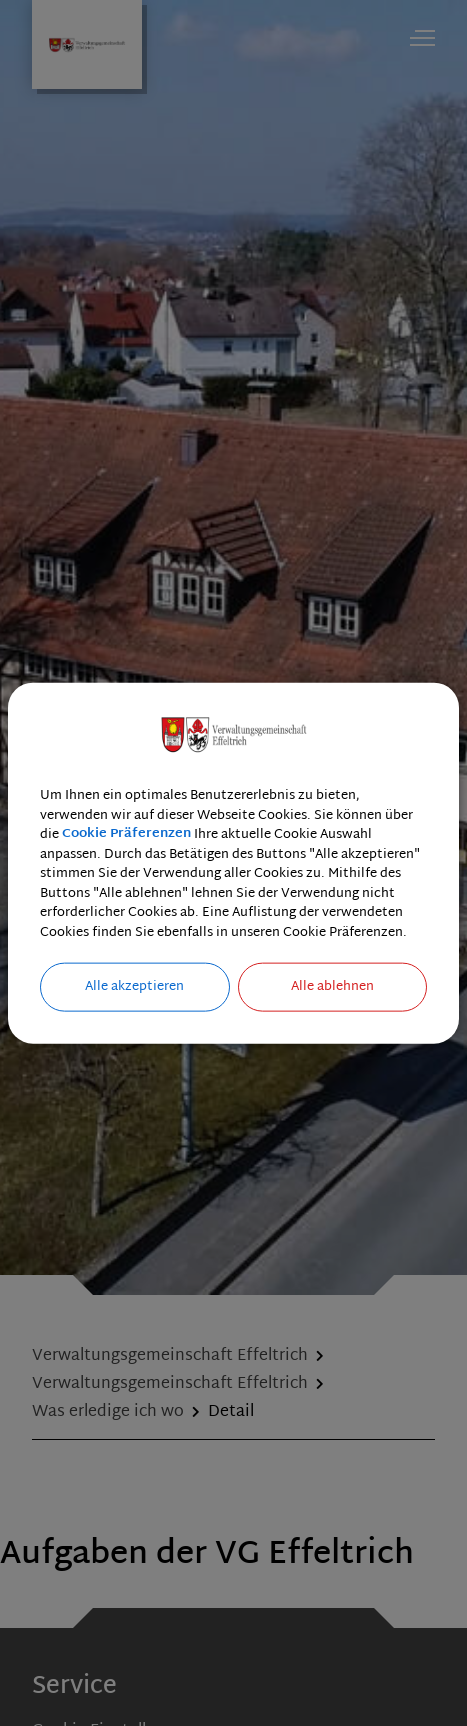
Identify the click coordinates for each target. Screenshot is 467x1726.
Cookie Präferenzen (126, 835)
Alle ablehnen (332, 987)
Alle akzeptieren (134, 987)
